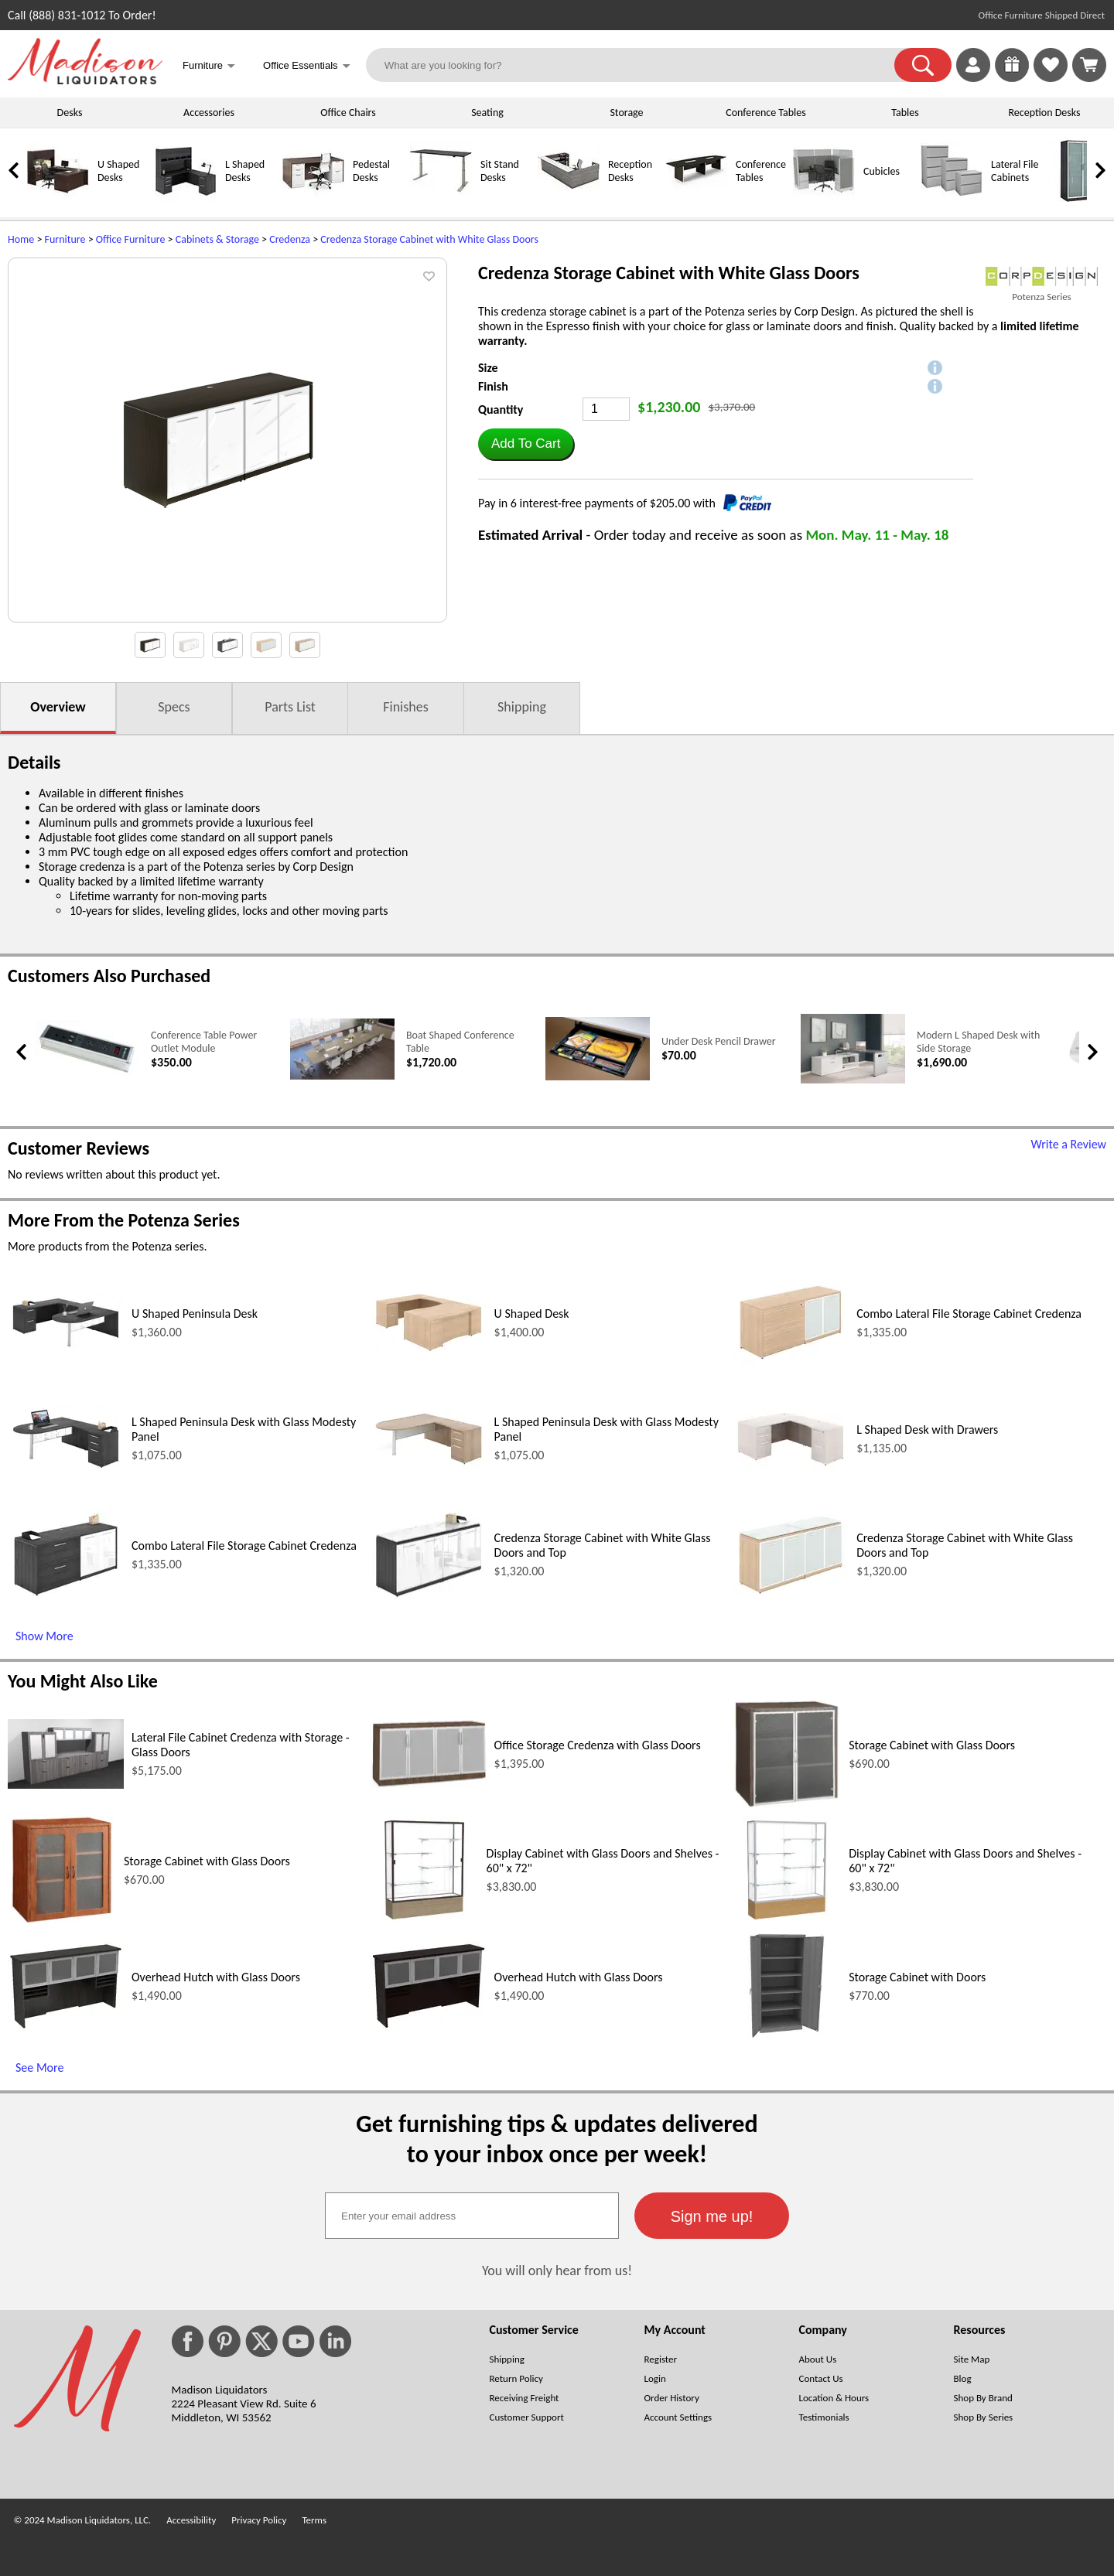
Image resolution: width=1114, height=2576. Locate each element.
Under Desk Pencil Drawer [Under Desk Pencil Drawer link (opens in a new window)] (718, 1041)
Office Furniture (131, 239)
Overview (57, 706)
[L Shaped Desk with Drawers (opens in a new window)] (791, 1466)
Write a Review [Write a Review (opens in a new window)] (1068, 1144)
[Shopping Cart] (1089, 65)
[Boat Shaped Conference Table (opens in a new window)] (342, 1076)
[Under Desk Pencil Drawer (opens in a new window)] (597, 1076)
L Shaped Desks (245, 171)
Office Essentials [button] (306, 67)
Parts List (290, 706)
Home (21, 239)
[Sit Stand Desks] (441, 198)
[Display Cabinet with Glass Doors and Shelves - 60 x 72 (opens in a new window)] (424, 1919)
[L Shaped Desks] (186, 198)
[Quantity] (606, 409)
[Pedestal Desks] (313, 198)
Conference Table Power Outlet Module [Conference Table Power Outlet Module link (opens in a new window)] (204, 1042)
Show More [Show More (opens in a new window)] (44, 1636)
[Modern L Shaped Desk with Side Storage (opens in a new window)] (853, 1080)
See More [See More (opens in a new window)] (39, 2067)
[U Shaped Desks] (58, 198)
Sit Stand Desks (499, 171)
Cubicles (881, 171)
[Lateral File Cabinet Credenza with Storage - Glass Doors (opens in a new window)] (66, 1784)
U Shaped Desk (531, 1313)
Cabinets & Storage (217, 239)
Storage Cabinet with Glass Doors (932, 1745)
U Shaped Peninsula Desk (195, 1313)
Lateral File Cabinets (1014, 171)
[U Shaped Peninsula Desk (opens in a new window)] (66, 1347)
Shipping (521, 706)
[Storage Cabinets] (1079, 198)
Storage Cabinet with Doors (917, 1977)
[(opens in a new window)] (1042, 276)
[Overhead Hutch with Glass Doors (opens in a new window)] (66, 2026)
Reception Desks (1045, 112)
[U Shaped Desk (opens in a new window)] (429, 1352)
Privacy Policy (258, 2520)
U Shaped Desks (118, 171)
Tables (904, 112)
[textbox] (472, 2215)
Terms (314, 2520)
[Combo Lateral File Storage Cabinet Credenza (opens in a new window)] (791, 1362)
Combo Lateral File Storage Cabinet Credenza (969, 1313)
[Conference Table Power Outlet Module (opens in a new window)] (87, 1073)
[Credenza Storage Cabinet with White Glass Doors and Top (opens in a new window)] (429, 1598)
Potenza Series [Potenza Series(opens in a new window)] (1041, 296)
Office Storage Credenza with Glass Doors (597, 1745)
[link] (1089, 65)
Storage (626, 112)
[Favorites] (1051, 77)
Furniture (65, 239)
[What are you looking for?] (640, 65)
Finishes (405, 706)
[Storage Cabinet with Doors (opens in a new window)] (786, 2035)
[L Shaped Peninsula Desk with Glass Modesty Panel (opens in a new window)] (66, 1469)
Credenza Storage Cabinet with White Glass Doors (429, 239)
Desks (70, 112)
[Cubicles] (824, 198)
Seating (487, 112)
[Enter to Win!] (1012, 77)
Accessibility (191, 2520)
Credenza (289, 239)
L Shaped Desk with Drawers (927, 1429)
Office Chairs (347, 112)
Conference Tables (766, 112)
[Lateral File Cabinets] (951, 198)
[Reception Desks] (569, 198)
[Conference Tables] (696, 198)
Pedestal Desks (371, 171)
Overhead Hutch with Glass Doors (216, 1977)
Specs (174, 706)
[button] (923, 65)
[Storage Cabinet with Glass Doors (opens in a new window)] (786, 1803)
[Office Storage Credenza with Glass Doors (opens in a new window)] (429, 1783)
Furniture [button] (209, 67)
